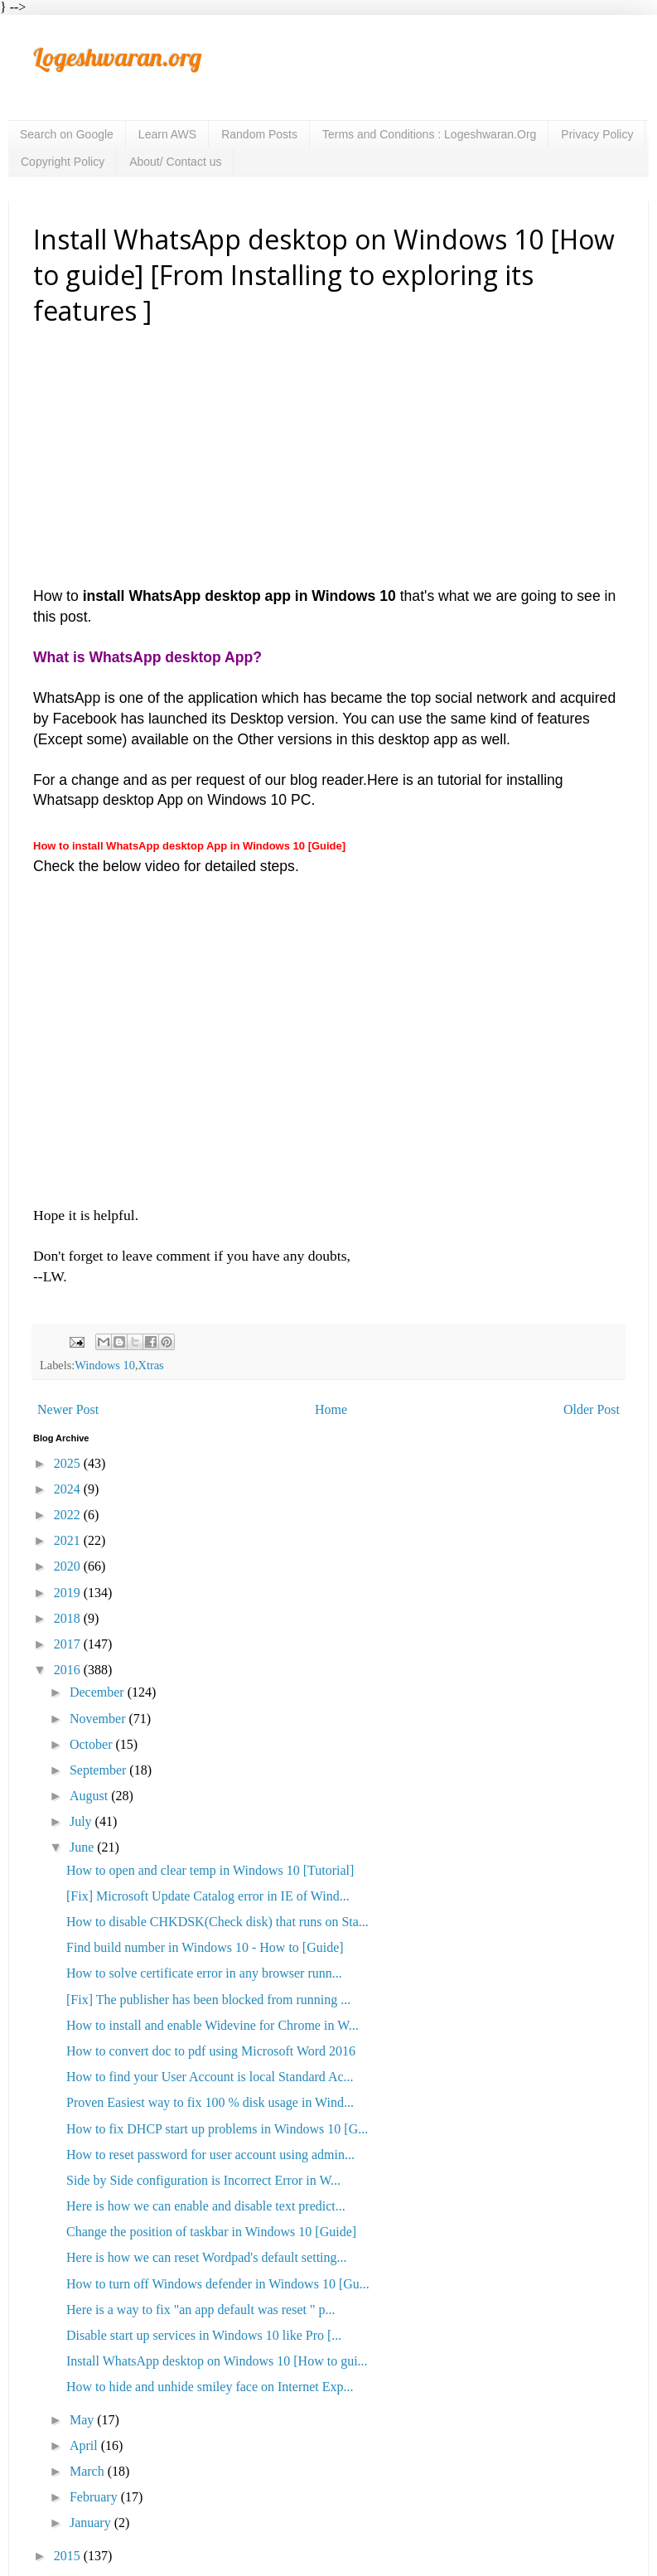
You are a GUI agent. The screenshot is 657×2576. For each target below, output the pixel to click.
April (85, 2445)
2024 (69, 1489)
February (95, 2497)
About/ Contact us (175, 161)
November (99, 1719)
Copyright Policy (62, 161)
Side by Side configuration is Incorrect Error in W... (203, 2180)
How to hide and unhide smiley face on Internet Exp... (210, 2387)
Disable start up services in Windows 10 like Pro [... (203, 2335)
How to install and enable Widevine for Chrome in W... (212, 2025)
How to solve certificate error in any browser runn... (204, 1973)
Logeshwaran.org (117, 57)
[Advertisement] (329, 462)
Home (331, 1409)
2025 (69, 1463)
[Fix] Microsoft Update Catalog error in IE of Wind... (208, 1896)
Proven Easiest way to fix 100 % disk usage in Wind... (210, 2102)
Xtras (151, 1365)
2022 (69, 1515)
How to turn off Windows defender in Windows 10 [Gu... (218, 2284)
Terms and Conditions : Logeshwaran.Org (429, 134)
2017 (69, 1644)
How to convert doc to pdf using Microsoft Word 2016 (210, 2051)
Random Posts (259, 134)
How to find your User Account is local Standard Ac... (210, 2077)
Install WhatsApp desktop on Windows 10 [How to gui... (217, 2361)
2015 (69, 2556)
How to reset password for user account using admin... (210, 2154)
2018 (69, 1618)
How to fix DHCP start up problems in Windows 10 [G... (217, 2129)
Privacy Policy (597, 134)
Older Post (591, 1409)
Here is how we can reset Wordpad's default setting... (206, 2257)
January (92, 2522)
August (90, 1796)
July (82, 1821)
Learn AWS (167, 134)
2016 (69, 1670)
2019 (69, 1593)
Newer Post (68, 1409)
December (99, 1692)
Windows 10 (105, 1365)
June (83, 1847)
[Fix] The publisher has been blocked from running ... (208, 2000)
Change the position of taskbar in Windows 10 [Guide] (211, 2232)
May (83, 2420)
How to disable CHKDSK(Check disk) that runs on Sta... (217, 1922)
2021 (69, 1540)
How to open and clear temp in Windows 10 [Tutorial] (210, 1870)
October (93, 1744)
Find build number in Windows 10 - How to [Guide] (205, 1947)
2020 (69, 1566)
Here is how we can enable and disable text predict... (205, 2206)
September (99, 1770)
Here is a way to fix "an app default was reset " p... (201, 2309)
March (89, 2471)
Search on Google (67, 134)
